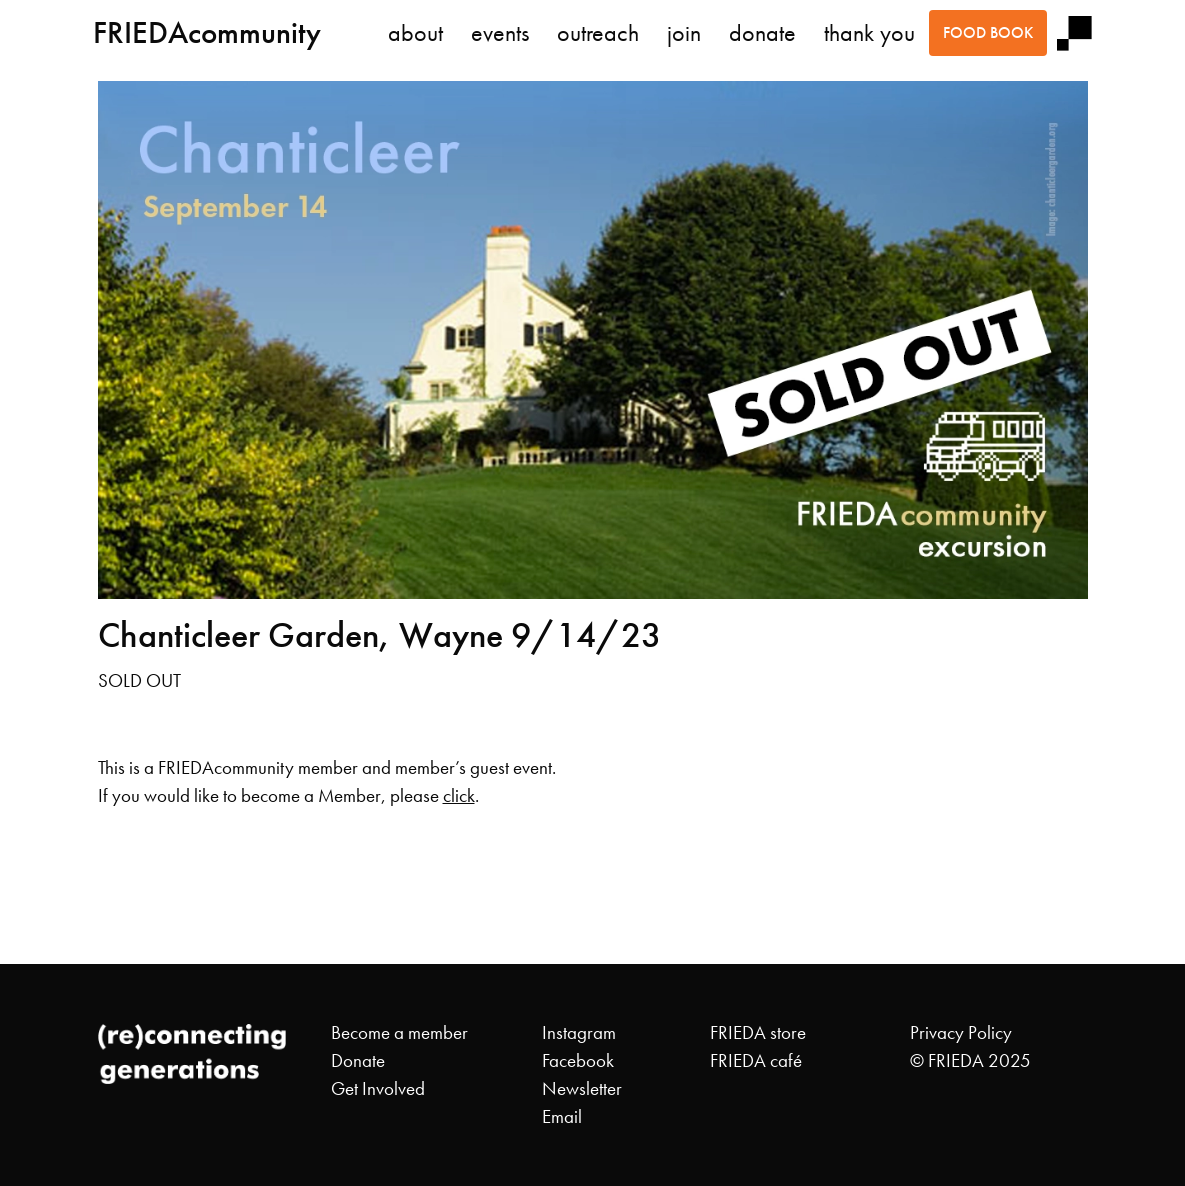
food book (988, 32)
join (684, 33)
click (459, 796)
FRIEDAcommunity (207, 32)
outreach (598, 33)
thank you (869, 33)
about (415, 33)
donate (762, 33)
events (500, 33)
